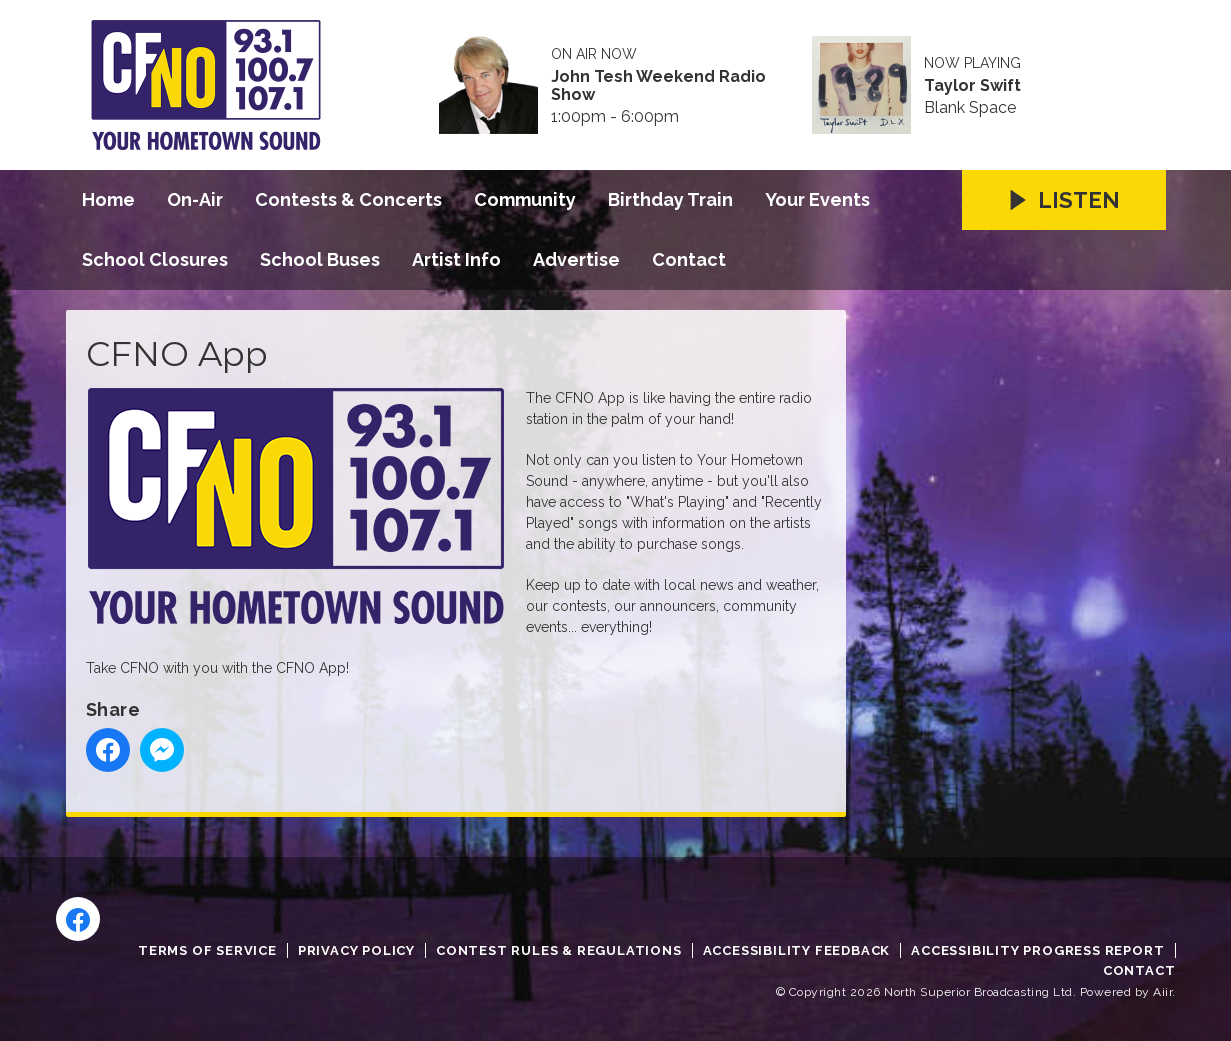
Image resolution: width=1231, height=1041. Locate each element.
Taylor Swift (972, 86)
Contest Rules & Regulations (559, 950)
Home (108, 199)
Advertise (576, 259)
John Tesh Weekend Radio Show (658, 86)
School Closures (155, 259)
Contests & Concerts (348, 199)
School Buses (320, 259)
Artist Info (456, 259)
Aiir (1162, 992)
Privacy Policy (356, 950)
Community (525, 199)
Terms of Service (207, 950)
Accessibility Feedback (797, 950)
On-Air (195, 199)
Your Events (817, 199)
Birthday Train (670, 199)
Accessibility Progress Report (1037, 950)
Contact (689, 259)
